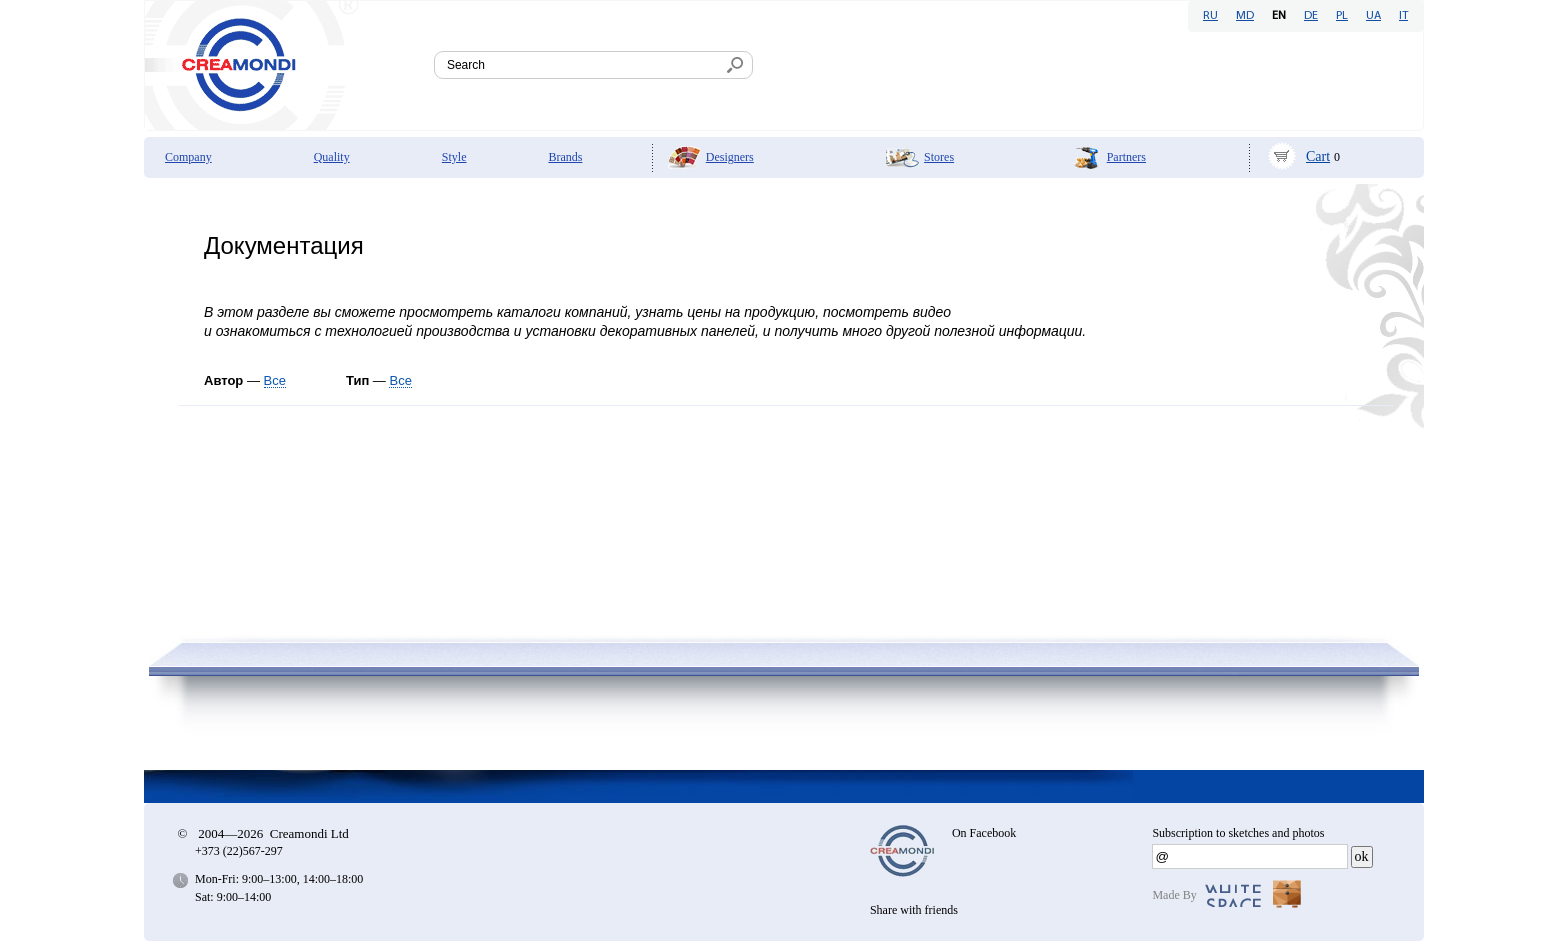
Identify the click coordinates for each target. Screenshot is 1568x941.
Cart (1318, 156)
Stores (939, 157)
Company (188, 157)
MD (1245, 16)
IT (1403, 16)
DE (1311, 16)
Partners (1126, 157)
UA (1373, 16)
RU (1210, 16)
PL (1342, 16)
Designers (730, 157)
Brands (565, 157)
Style (454, 157)
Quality (332, 157)
